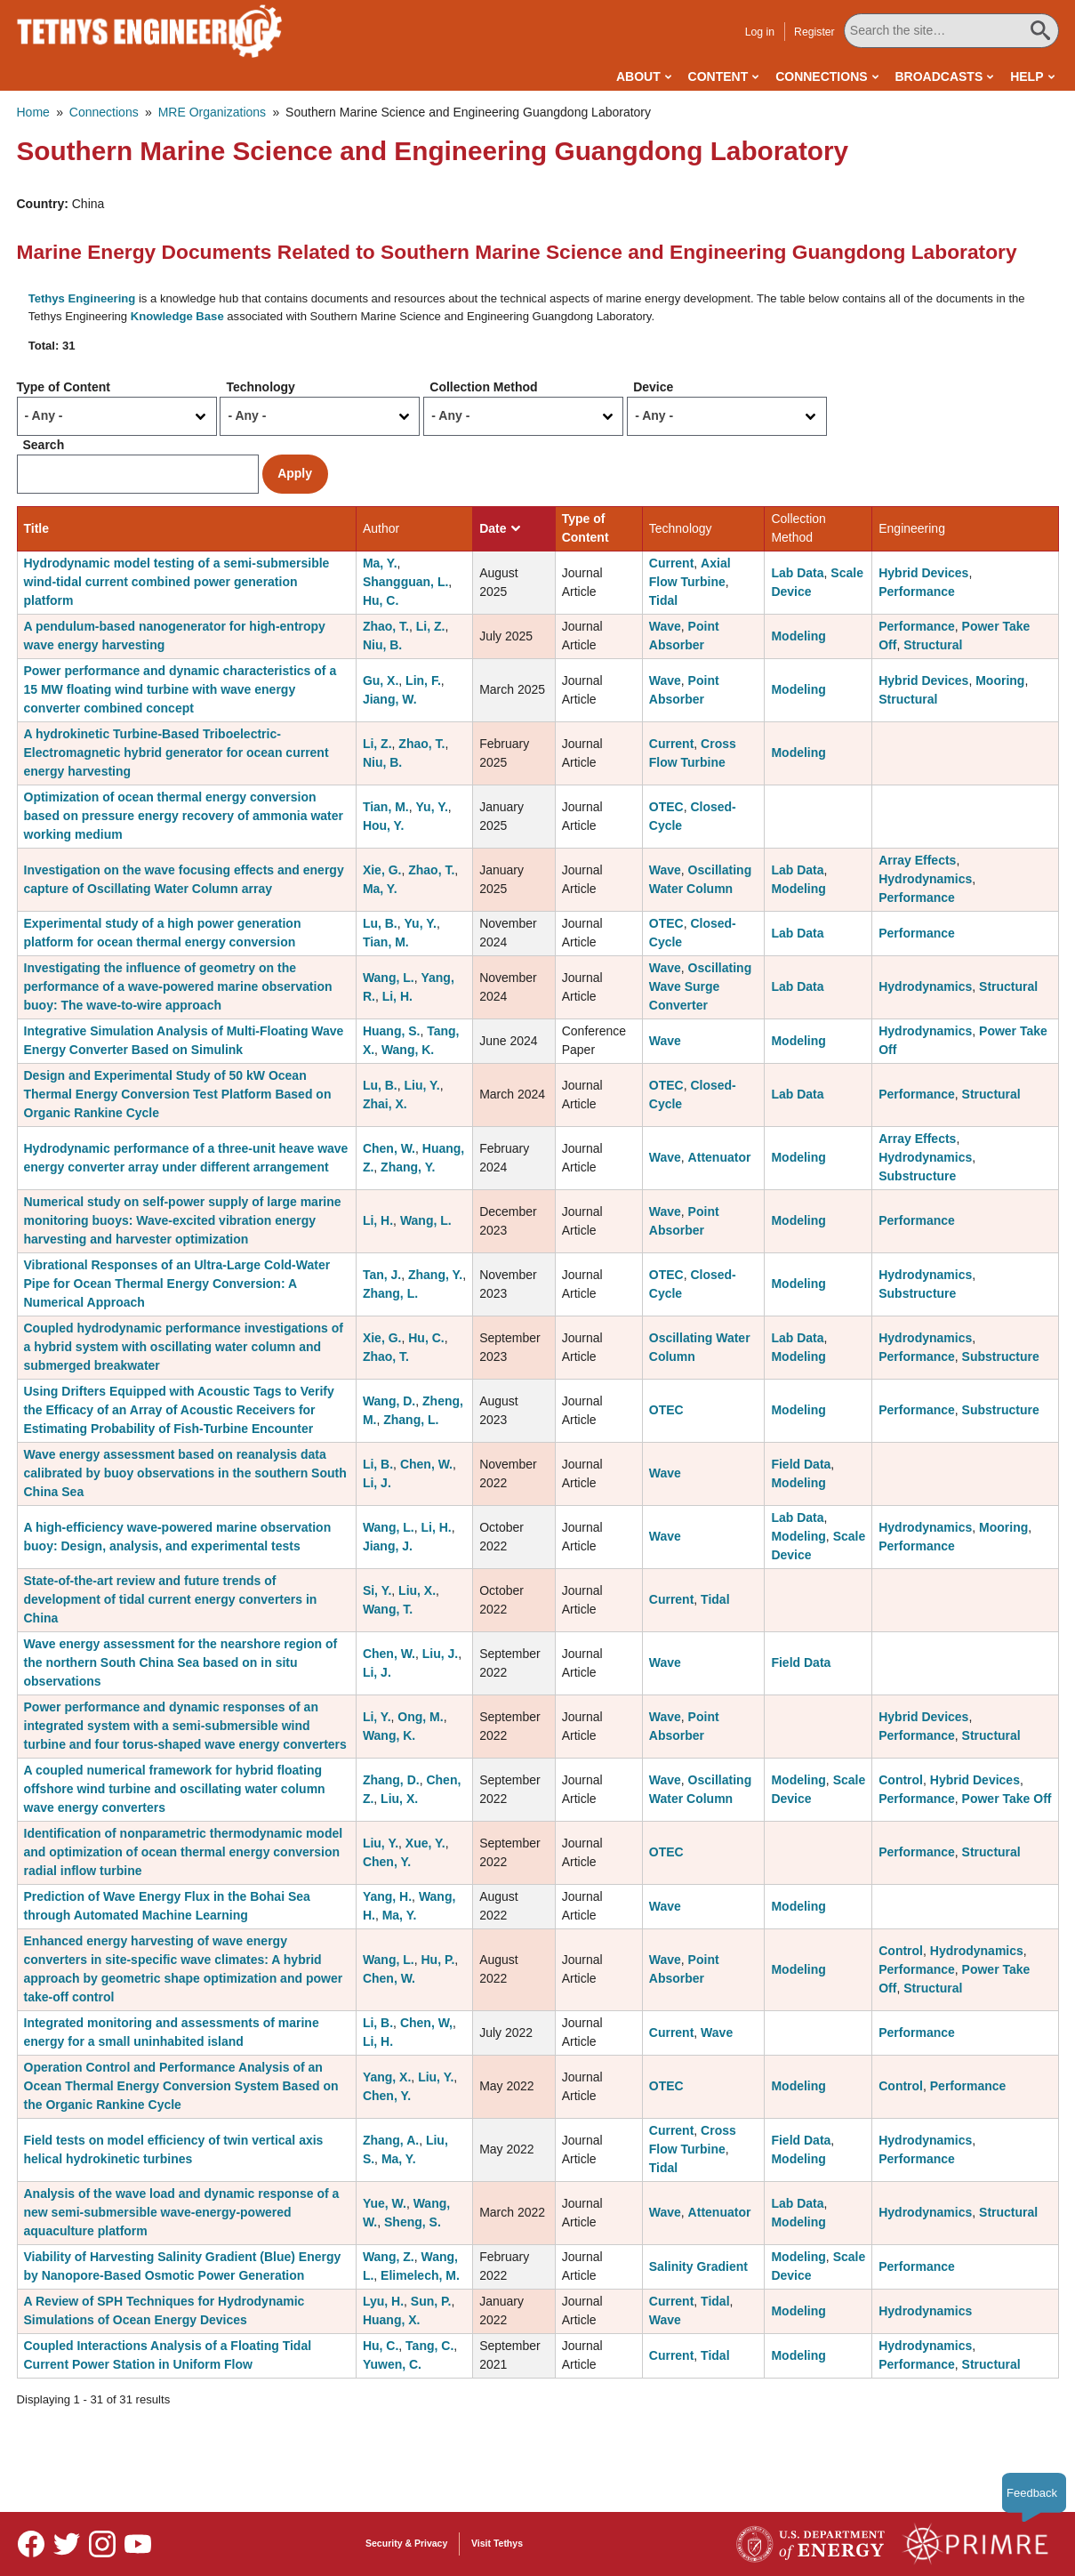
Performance (916, 591)
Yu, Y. (432, 807)
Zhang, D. (391, 1780)
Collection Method (483, 387)
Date (499, 528)
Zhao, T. (386, 626)
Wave (665, 626)
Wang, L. (388, 977)
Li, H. (397, 996)
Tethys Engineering (82, 298)
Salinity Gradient (698, 2266)
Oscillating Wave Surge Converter (700, 986)
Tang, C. (429, 2346)
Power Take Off (1007, 1798)
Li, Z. (430, 626)
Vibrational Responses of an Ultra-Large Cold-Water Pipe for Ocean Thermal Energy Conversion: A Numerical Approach (177, 1283)
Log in (759, 32)
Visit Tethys (497, 2543)
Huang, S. (392, 1031)
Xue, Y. (425, 1843)
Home (33, 112)
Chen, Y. (387, 1862)
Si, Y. (377, 1590)
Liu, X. (417, 1590)
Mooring (999, 680)
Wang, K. (407, 1049)
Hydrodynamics (925, 879)
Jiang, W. (390, 699)
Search (44, 445)
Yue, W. (384, 2203)
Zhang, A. (391, 2140)
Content (718, 76)
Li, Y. (377, 1717)
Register (814, 32)
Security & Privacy (406, 2543)
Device (653, 387)
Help (1026, 76)
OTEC (666, 807)
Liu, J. (440, 1653)
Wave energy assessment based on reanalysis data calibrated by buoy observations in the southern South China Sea (185, 1473)
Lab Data (797, 573)
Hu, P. (437, 1959)
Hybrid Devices (923, 573)
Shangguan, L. (405, 582)
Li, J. (377, 1483)
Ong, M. (420, 1717)
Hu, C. (380, 600)
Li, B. (378, 1464)
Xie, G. (382, 870)
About (638, 76)
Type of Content (64, 387)
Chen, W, (426, 2023)
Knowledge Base (177, 316)
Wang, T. (388, 1609)
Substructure (917, 1176)
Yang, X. (387, 2077)
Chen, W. (389, 1148)
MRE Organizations (212, 112)
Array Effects (917, 860)
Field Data (800, 1464)
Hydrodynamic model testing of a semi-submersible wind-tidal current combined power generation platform (177, 582)
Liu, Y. (422, 1085)
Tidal (663, 600)
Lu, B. (380, 923)
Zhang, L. (390, 1293)
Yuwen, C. (392, 2364)
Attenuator (719, 1157)
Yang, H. (387, 1896)
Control (900, 1780)
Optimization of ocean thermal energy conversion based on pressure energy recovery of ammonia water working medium (183, 815)
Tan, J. (382, 1275)
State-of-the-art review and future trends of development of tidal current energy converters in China (170, 1599)
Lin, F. (423, 680)
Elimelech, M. (420, 2275)
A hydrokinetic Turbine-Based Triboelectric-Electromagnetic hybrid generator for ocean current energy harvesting (176, 752)
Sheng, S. (412, 2222)
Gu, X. (380, 680)
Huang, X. (392, 2320)
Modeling (798, 636)
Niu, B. (382, 645)
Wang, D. (389, 1401)
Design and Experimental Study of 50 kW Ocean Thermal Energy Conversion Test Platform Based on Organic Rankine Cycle (178, 1094)
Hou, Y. (383, 825)
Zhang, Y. (408, 1167)
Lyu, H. (383, 2301)
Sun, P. (431, 2301)
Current (671, 563)
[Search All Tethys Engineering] (951, 30)
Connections (821, 76)
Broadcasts (938, 76)
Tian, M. (386, 807)
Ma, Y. (380, 563)
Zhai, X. (385, 1104)
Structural (932, 645)
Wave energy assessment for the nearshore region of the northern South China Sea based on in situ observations (181, 1662)
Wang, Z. (388, 2257)
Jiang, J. (388, 1546)
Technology (260, 387)
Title (37, 528)
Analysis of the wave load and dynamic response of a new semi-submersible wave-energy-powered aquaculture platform (182, 2212)
